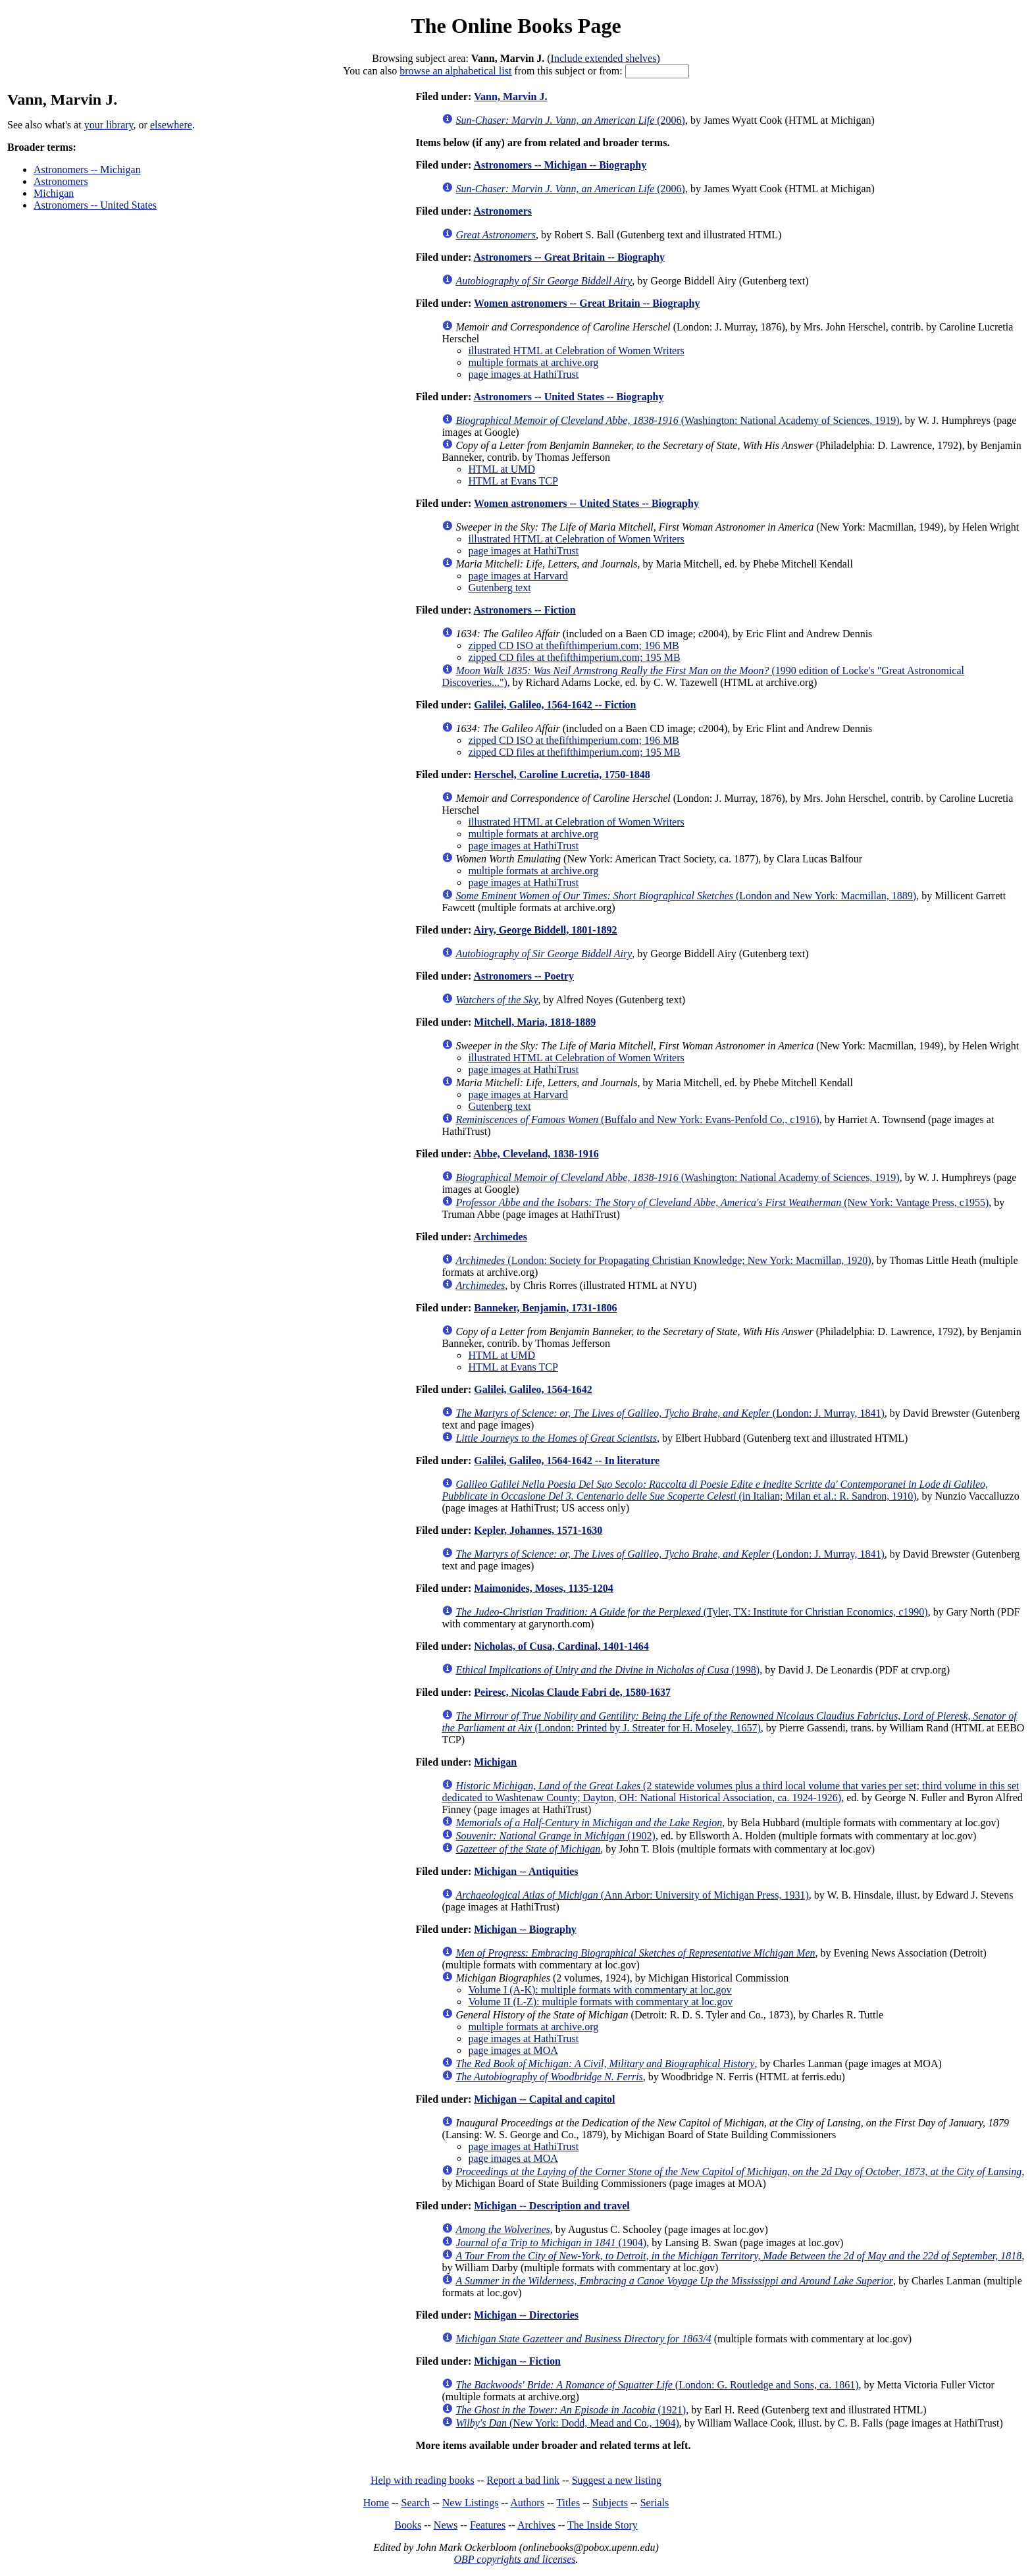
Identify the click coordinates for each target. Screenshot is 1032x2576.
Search (415, 2502)
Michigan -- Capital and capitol (544, 2099)
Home (376, 2502)
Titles (568, 2502)
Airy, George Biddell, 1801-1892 (545, 929)
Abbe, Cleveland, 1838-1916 (535, 1153)
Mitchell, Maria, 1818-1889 (535, 1022)
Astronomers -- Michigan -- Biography (559, 165)
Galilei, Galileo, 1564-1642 (533, 1389)
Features (487, 2525)
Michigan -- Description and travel (551, 2205)
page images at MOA (512, 2050)
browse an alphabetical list (455, 70)
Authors (527, 2502)
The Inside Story (602, 2525)
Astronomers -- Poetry (523, 976)
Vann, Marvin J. (510, 96)
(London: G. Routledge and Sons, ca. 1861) (656, 2384)
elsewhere (171, 124)
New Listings (470, 2502)
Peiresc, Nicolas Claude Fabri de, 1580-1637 (572, 1692)
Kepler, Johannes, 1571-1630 (538, 1530)
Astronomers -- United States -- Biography (568, 396)
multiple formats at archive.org (533, 362)
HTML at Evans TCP (512, 480)
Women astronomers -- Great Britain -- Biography (587, 303)
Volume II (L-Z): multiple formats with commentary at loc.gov (600, 2001)
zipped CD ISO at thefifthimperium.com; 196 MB (573, 645)
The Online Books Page (516, 26)
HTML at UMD (501, 469)
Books (407, 2525)
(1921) (570, 2409)
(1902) (555, 1835)
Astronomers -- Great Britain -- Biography (568, 257)
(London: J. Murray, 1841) (669, 1413)
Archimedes (500, 1236)
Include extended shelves (604, 58)
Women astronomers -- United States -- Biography (586, 503)
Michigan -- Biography (525, 1929)
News (445, 2525)
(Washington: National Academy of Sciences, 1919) (677, 420)
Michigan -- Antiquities (526, 1871)
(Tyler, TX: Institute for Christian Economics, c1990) (691, 1611)
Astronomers (61, 181)
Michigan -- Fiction (517, 2361)
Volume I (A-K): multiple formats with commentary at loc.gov (599, 1989)
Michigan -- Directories (526, 2315)
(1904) (550, 2242)
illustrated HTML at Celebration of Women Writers (576, 350)
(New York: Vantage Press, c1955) (722, 1202)
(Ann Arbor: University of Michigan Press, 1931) (631, 1895)
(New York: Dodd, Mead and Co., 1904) (567, 2423)
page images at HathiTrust (523, 374)
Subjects (610, 2502)
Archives (536, 2525)
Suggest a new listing (616, 2480)
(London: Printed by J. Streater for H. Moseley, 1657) (729, 1721)
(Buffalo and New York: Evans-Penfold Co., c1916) (637, 1119)
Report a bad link (522, 2480)
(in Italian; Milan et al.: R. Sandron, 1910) (715, 1490)
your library (109, 124)
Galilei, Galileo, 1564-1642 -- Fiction (555, 704)
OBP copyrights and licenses (514, 2559)
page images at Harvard (517, 575)
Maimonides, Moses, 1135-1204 (543, 1588)
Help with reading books (423, 2480)
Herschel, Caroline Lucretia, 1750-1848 (562, 774)
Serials (654, 2502)
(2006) (570, 120)
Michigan (54, 193)
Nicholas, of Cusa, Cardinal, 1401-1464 (561, 1646)
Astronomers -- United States (95, 205)
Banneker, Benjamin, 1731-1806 (545, 1307)
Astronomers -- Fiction (524, 610)
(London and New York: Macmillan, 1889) (685, 895)
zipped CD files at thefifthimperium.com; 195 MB (574, 657)
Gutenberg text (499, 587)
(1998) (607, 1669)
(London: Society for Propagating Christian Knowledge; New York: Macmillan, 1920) (663, 1260)
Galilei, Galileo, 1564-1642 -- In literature (566, 1460)
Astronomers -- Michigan (87, 169)
